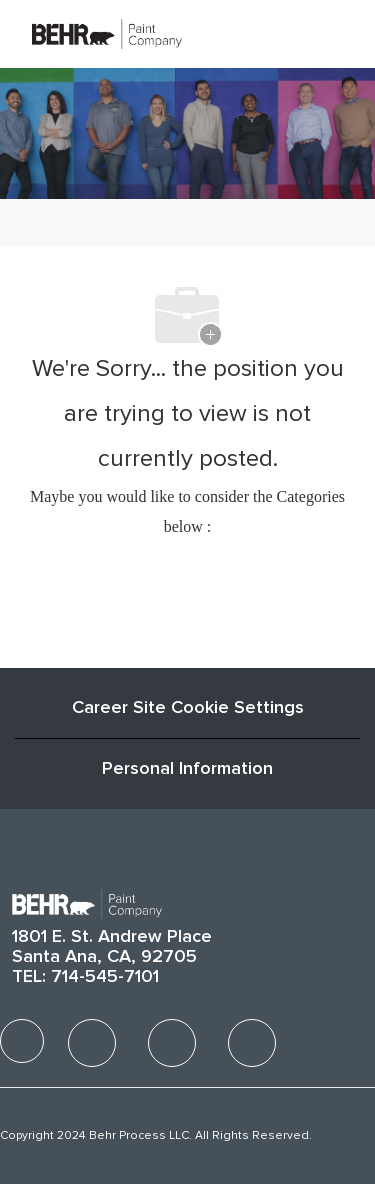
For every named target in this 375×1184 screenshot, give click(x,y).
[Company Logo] (107, 33)
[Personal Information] (187, 769)
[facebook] (22, 1041)
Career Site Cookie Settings (188, 708)
